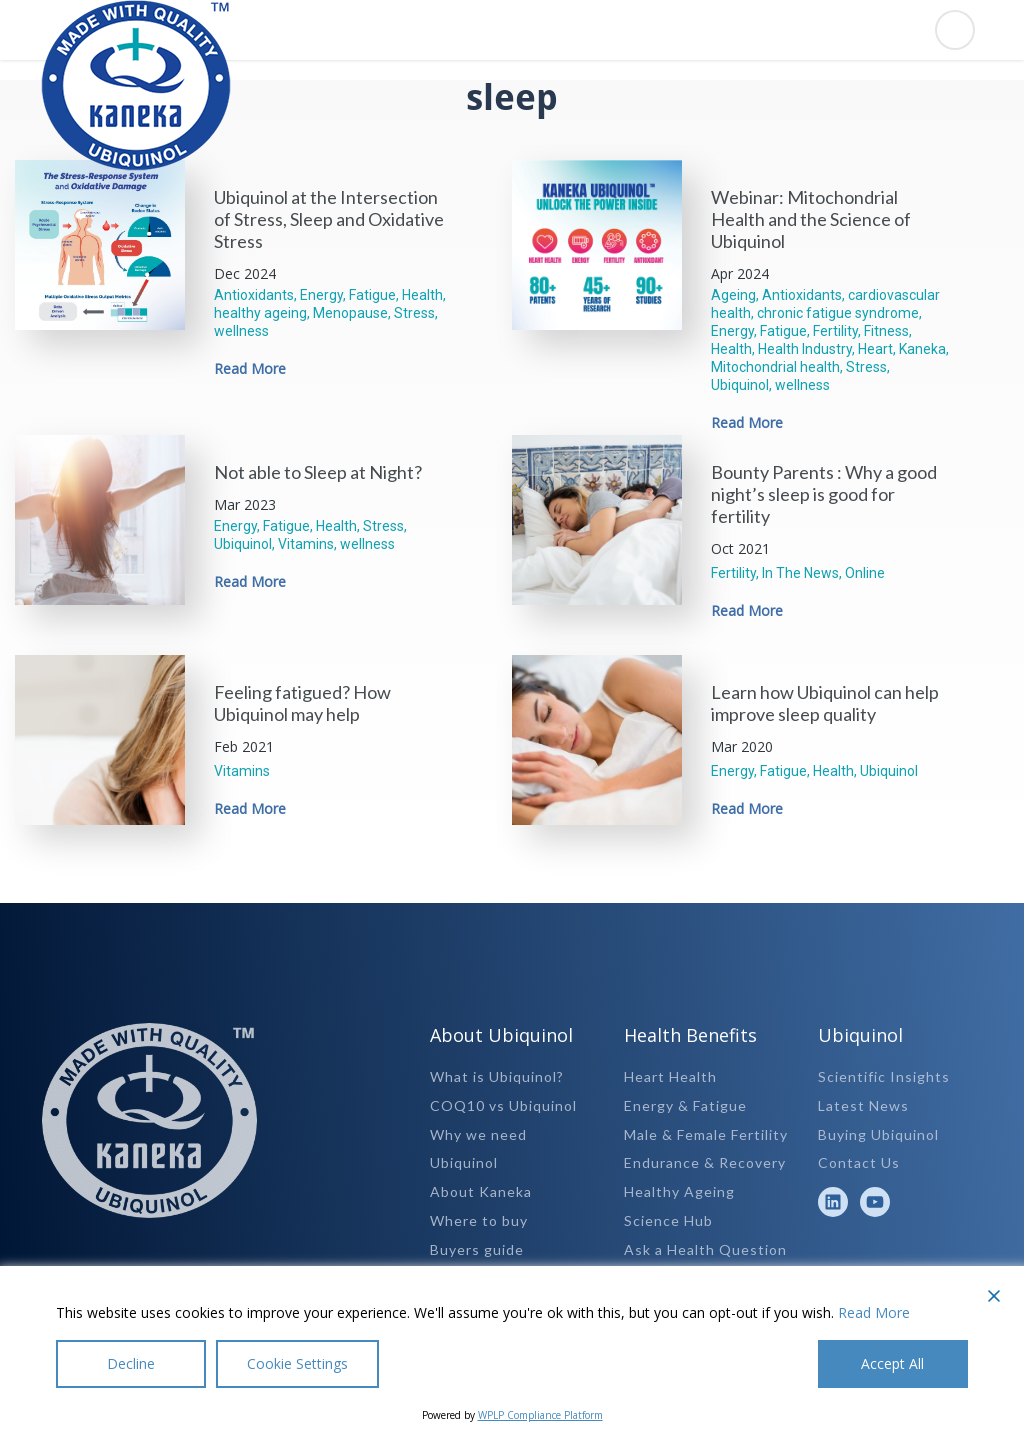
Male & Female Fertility (706, 1134)
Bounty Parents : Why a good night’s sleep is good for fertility (824, 494)
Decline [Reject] (131, 1363)
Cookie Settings (297, 1363)
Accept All (893, 1363)
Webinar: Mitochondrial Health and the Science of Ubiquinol (811, 219)
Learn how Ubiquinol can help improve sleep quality (825, 703)
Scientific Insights (884, 1076)
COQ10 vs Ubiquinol (503, 1105)
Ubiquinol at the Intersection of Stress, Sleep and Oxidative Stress (329, 219)
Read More (250, 368)
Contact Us (859, 1162)
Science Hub (668, 1220)
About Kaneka (481, 1191)
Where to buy (479, 1220)
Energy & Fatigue (685, 1105)
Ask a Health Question (705, 1249)
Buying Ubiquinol (878, 1134)
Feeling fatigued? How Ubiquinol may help (302, 703)
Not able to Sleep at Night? (318, 472)
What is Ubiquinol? (497, 1076)
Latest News (863, 1105)
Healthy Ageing (679, 1191)
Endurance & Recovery (705, 1162)
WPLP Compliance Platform (540, 1415)
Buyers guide (477, 1249)
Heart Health (670, 1076)
